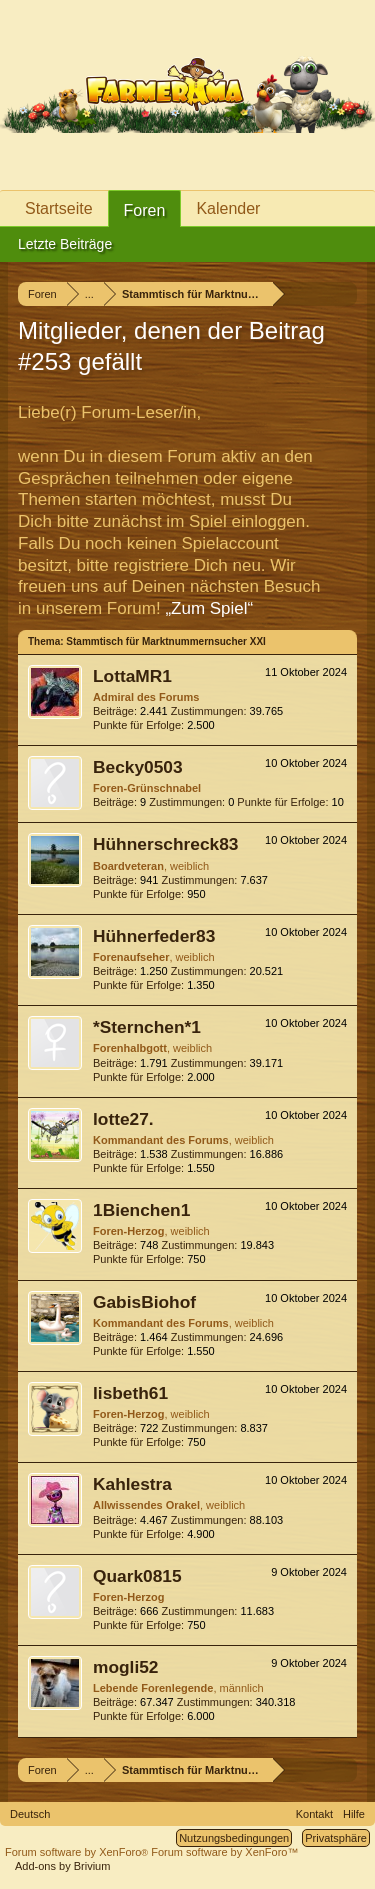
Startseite (59, 208)
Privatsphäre (336, 1838)
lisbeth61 (130, 1393)
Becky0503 (138, 767)
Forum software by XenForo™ (224, 1852)
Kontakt (314, 1814)
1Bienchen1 (141, 1210)
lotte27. (123, 1119)
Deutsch (30, 1814)
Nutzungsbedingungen (234, 1838)
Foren (145, 210)
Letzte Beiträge (65, 244)
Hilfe (354, 1814)
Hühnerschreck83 (165, 844)
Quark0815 (137, 1576)
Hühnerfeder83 (154, 936)
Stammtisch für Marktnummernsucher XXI (166, 641)
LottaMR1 (132, 676)
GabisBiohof (144, 1302)
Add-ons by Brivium (62, 1866)
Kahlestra (132, 1484)
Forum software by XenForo (78, 1852)
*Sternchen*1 (147, 1027)
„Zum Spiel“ (209, 608)
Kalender (228, 208)
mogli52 (125, 1667)
